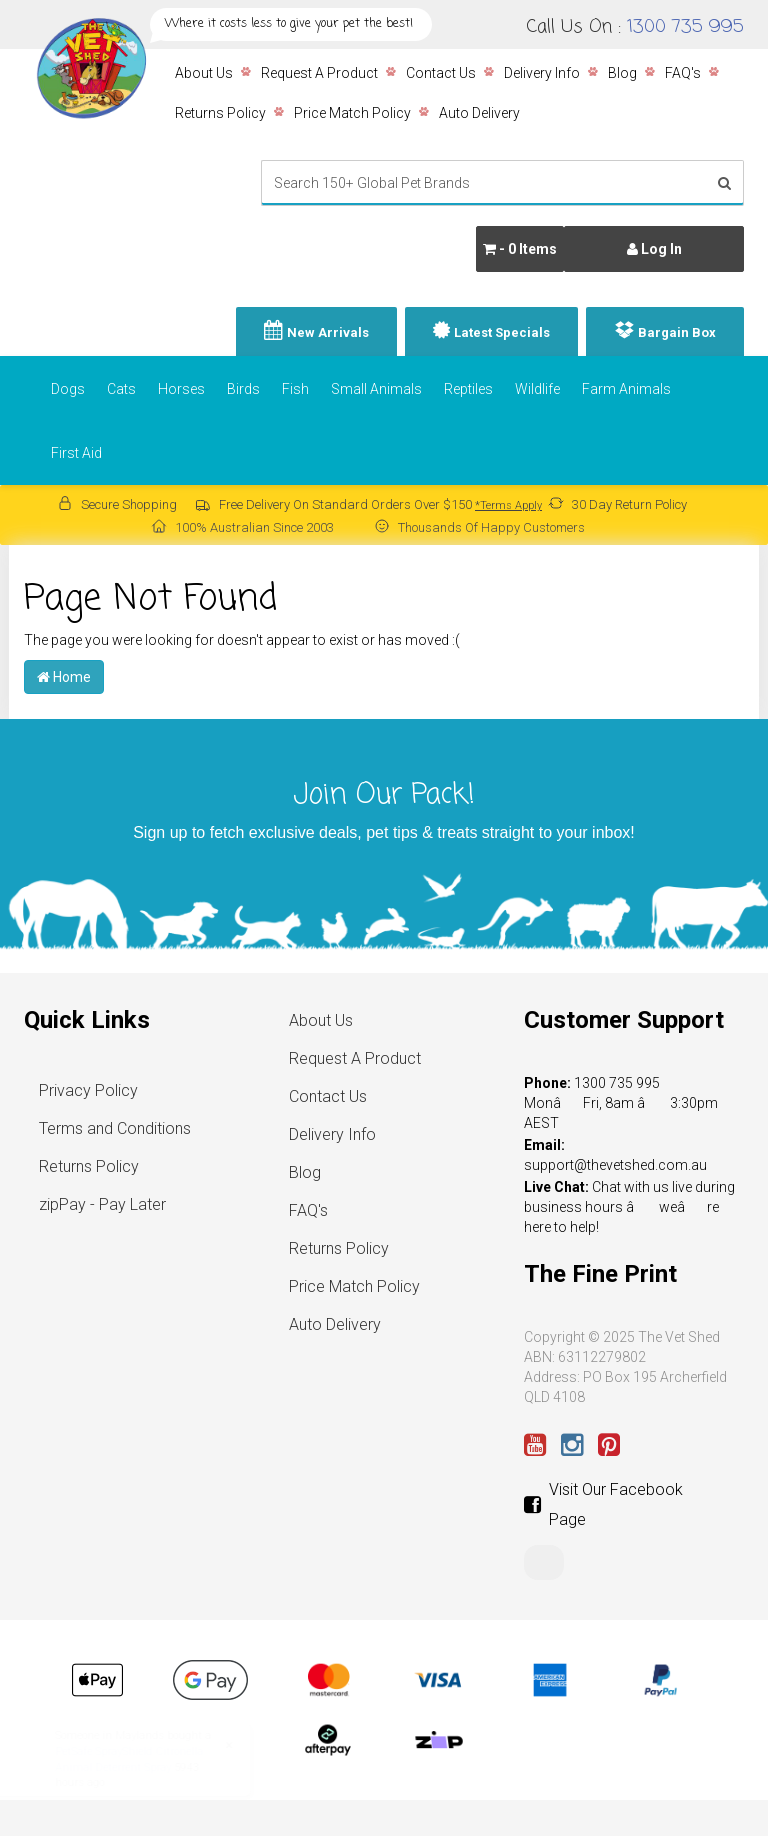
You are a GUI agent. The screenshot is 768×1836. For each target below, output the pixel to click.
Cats (121, 389)
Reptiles (468, 389)
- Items (520, 249)
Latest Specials (502, 332)
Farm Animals (626, 389)
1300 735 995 (685, 27)
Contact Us (441, 73)
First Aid (76, 453)
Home (64, 677)
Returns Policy (220, 113)
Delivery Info (542, 73)
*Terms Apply (508, 505)
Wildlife (537, 389)
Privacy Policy (88, 1090)
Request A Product (319, 73)
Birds (243, 389)
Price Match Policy (352, 113)
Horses (181, 389)
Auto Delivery (479, 113)
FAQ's (683, 73)
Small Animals (376, 389)
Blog (622, 73)
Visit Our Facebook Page (603, 1504)
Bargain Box (677, 332)
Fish (295, 389)
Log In (654, 249)
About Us (204, 73)
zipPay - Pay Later (102, 1204)
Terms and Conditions (115, 1128)
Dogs (68, 389)
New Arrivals (328, 332)
